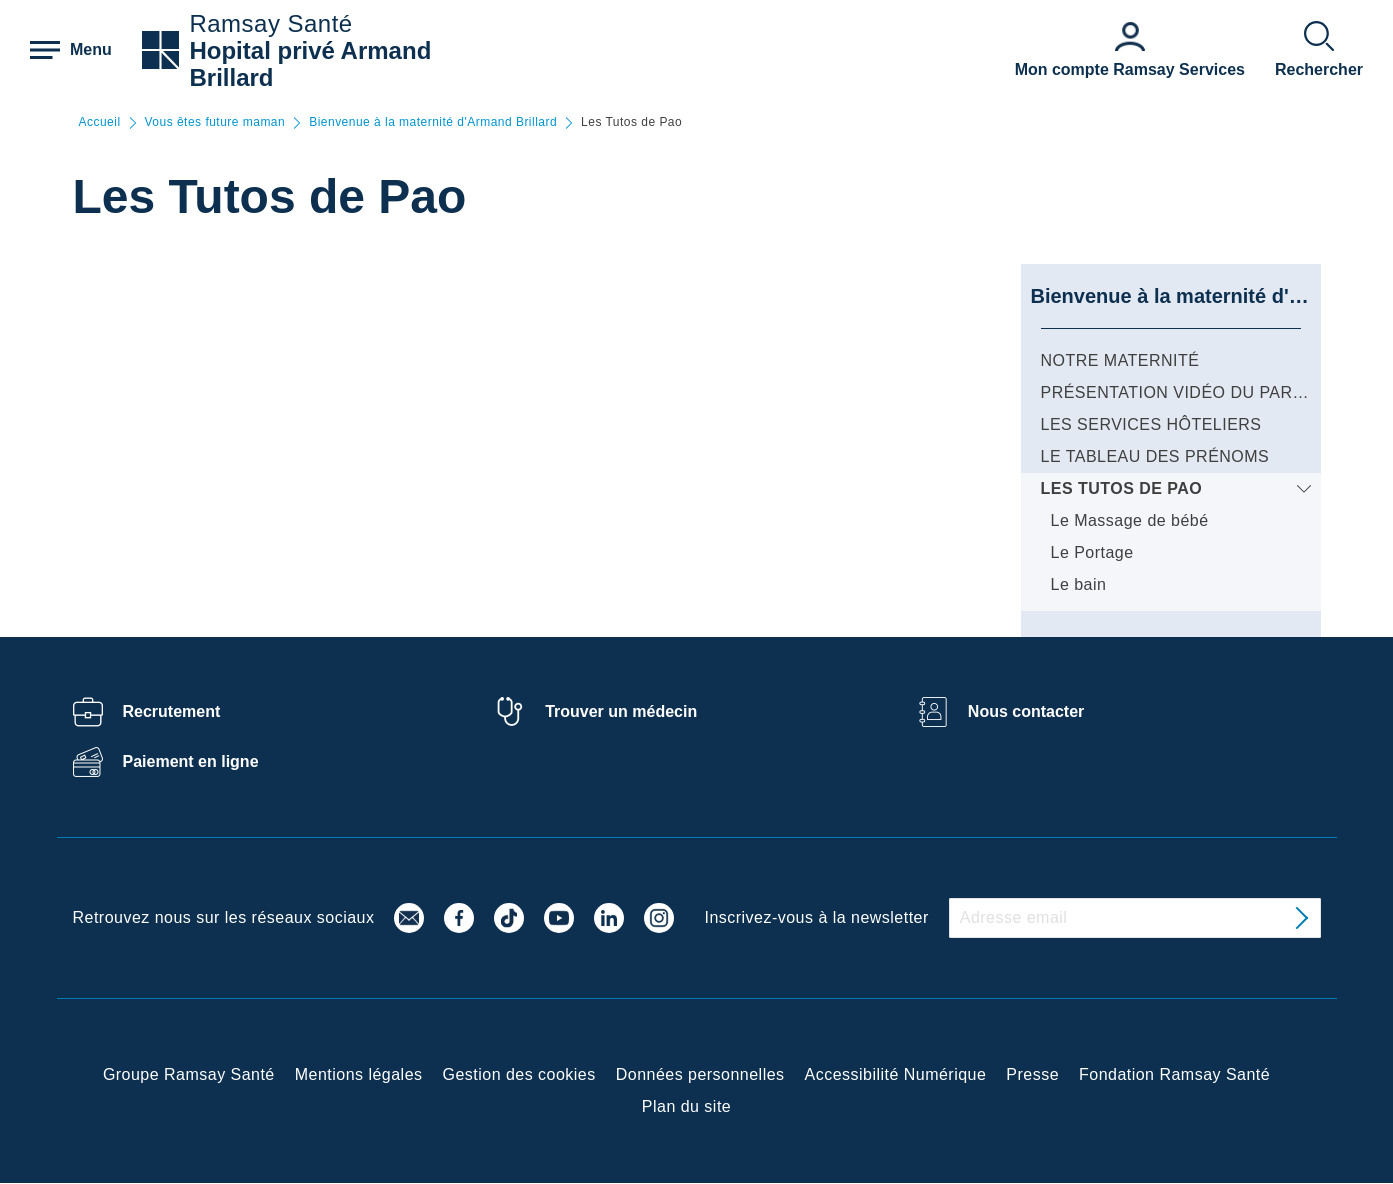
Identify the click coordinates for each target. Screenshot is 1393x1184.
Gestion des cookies (519, 1074)
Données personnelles (700, 1074)
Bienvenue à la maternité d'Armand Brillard (433, 122)
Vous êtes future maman (215, 122)
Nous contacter (1026, 711)
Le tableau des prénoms (1155, 456)
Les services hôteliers (1151, 424)
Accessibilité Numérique (896, 1074)
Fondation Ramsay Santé (1174, 1074)
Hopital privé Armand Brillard (310, 64)
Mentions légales (359, 1074)
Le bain (1079, 584)
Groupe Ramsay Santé (189, 1074)
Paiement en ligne (191, 761)
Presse (1032, 1074)
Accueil (100, 122)
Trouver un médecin (621, 711)
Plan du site (686, 1106)
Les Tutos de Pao (1122, 488)
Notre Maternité (1120, 360)
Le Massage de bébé (1130, 520)
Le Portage (1092, 552)
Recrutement (172, 711)
